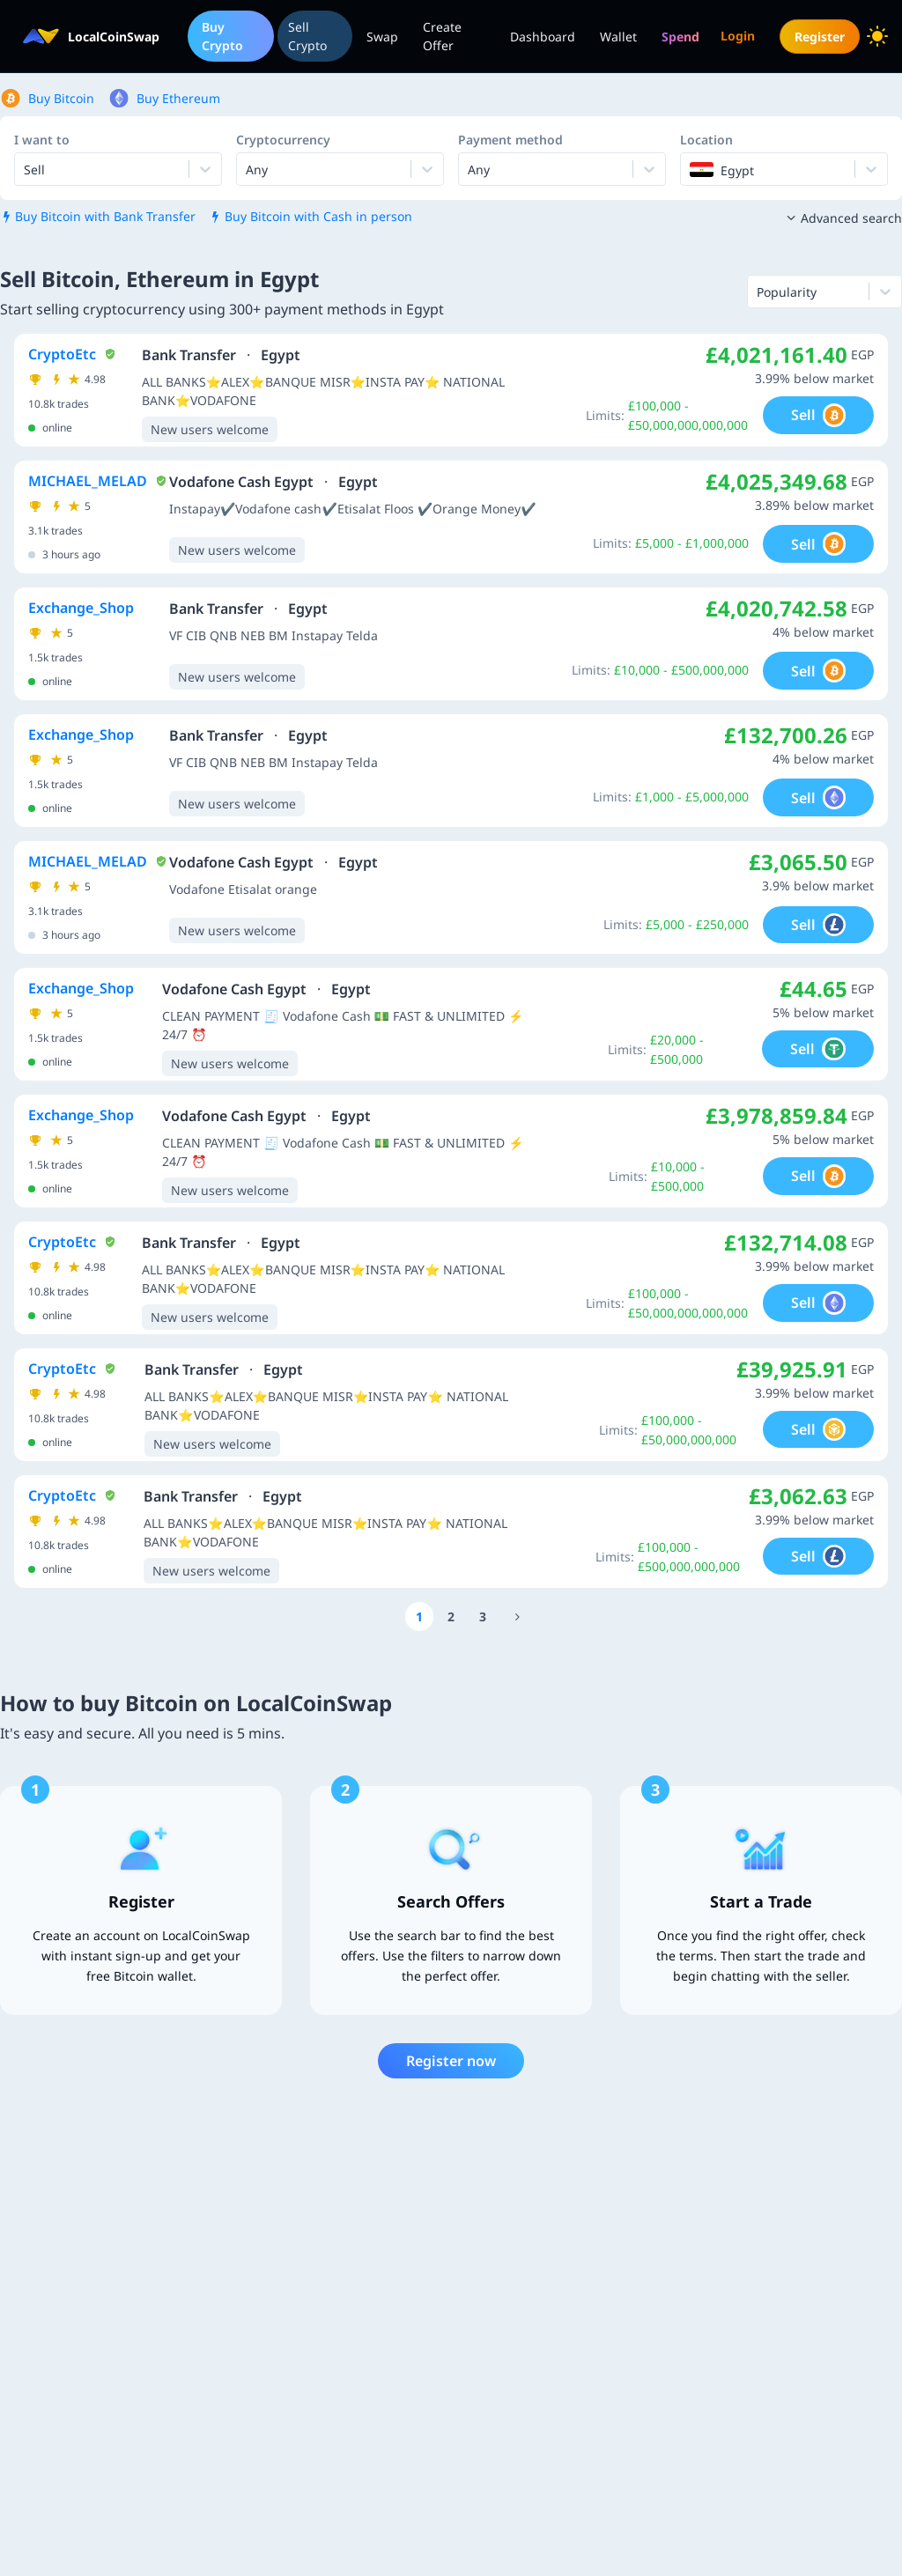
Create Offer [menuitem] (442, 36)
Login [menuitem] (738, 35)
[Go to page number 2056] (517, 1616)
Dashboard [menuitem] (542, 36)
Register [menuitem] (820, 36)
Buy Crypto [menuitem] (222, 36)
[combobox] (247, 169)
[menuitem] (680, 36)
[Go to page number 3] (483, 1616)
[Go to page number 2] (451, 1616)
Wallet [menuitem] (618, 36)
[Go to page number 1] (419, 1616)
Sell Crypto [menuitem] (307, 36)
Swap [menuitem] (382, 36)
